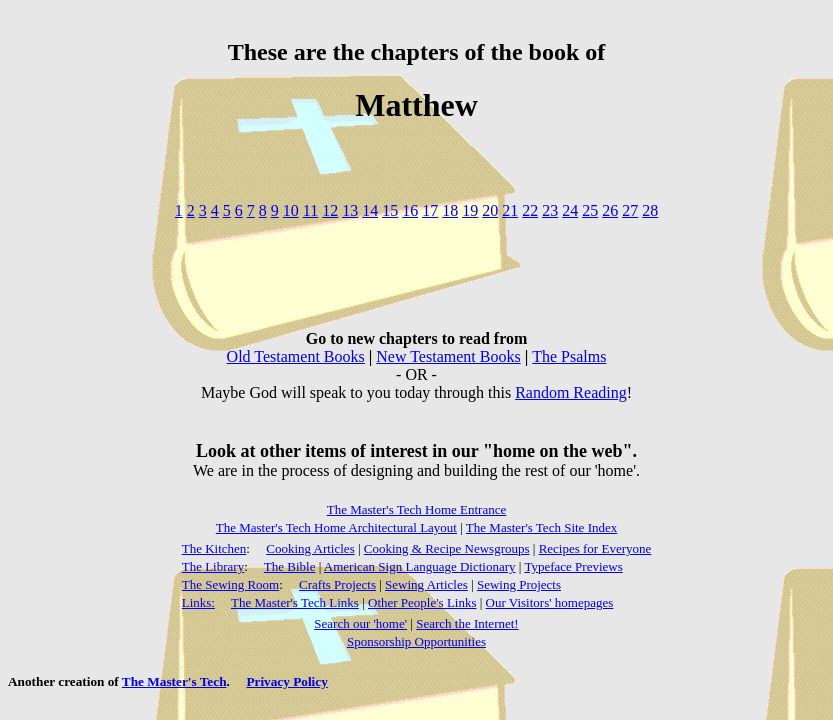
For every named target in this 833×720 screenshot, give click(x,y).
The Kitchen (214, 548)
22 (530, 210)
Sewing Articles (426, 584)
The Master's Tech (174, 681)
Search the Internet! (467, 623)
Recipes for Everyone (595, 548)
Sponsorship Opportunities (416, 641)
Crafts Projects (337, 584)
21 (510, 210)
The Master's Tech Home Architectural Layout (336, 527)
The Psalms (569, 356)
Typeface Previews (573, 566)
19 (470, 210)
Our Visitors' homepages (550, 602)
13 (350, 210)
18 (450, 210)
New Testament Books (448, 356)
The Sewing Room (231, 584)
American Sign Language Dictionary (420, 566)
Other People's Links (422, 602)
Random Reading (571, 392)
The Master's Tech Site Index (541, 527)
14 (370, 210)
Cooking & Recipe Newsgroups (447, 548)
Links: (198, 602)
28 (650, 210)
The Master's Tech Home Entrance (417, 509)
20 (490, 210)
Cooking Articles (310, 548)
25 (590, 210)
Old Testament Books (296, 356)
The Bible (290, 566)
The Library (213, 566)
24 (570, 210)
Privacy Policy (286, 681)
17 (430, 210)
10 (291, 210)
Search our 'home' (360, 623)
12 (330, 210)
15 (390, 210)
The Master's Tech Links (295, 602)
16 (410, 210)
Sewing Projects (519, 584)
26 (610, 210)
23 (550, 210)
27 (630, 210)
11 (310, 210)
